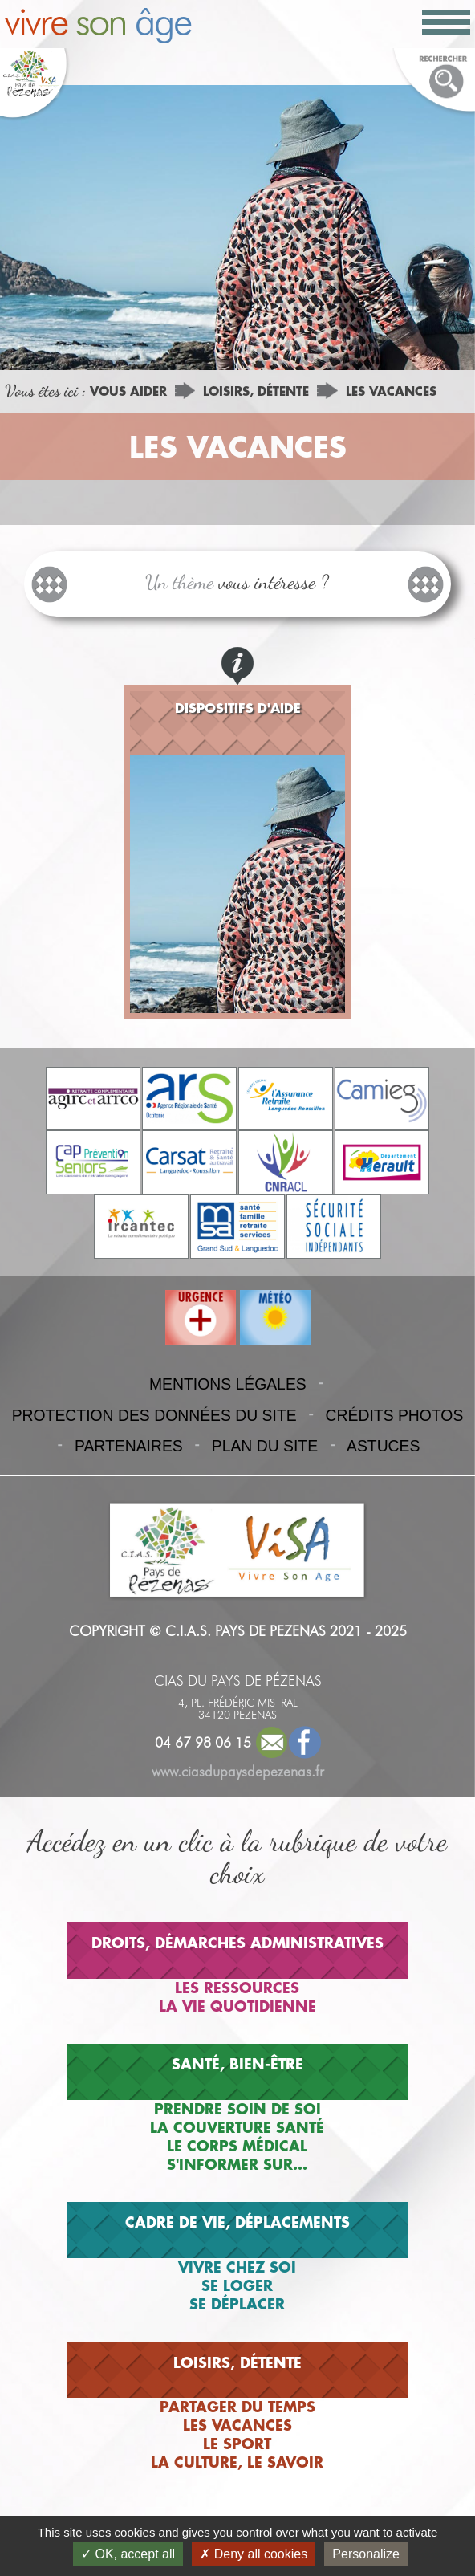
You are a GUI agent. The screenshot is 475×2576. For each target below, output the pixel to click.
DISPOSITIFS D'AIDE (238, 707)
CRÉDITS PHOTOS (395, 1415)
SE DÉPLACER (237, 2304)
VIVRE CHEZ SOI (237, 2267)
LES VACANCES (391, 391)
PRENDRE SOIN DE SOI (237, 2108)
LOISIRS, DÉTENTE (256, 391)
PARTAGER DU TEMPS (237, 2406)
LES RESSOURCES (237, 1987)
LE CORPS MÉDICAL (237, 2145)
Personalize (366, 2554)
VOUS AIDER (128, 391)
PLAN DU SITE (265, 1446)
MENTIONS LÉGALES (228, 1384)
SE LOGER (237, 2285)
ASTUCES (383, 1446)
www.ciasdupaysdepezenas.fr (238, 1771)
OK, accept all (128, 2554)
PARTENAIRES (129, 1446)
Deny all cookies (253, 2554)
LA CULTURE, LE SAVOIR (237, 2462)
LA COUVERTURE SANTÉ (237, 2127)
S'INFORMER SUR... (237, 2164)
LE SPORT (237, 2443)
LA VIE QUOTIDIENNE (237, 2006)
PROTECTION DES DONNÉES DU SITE (154, 1415)
